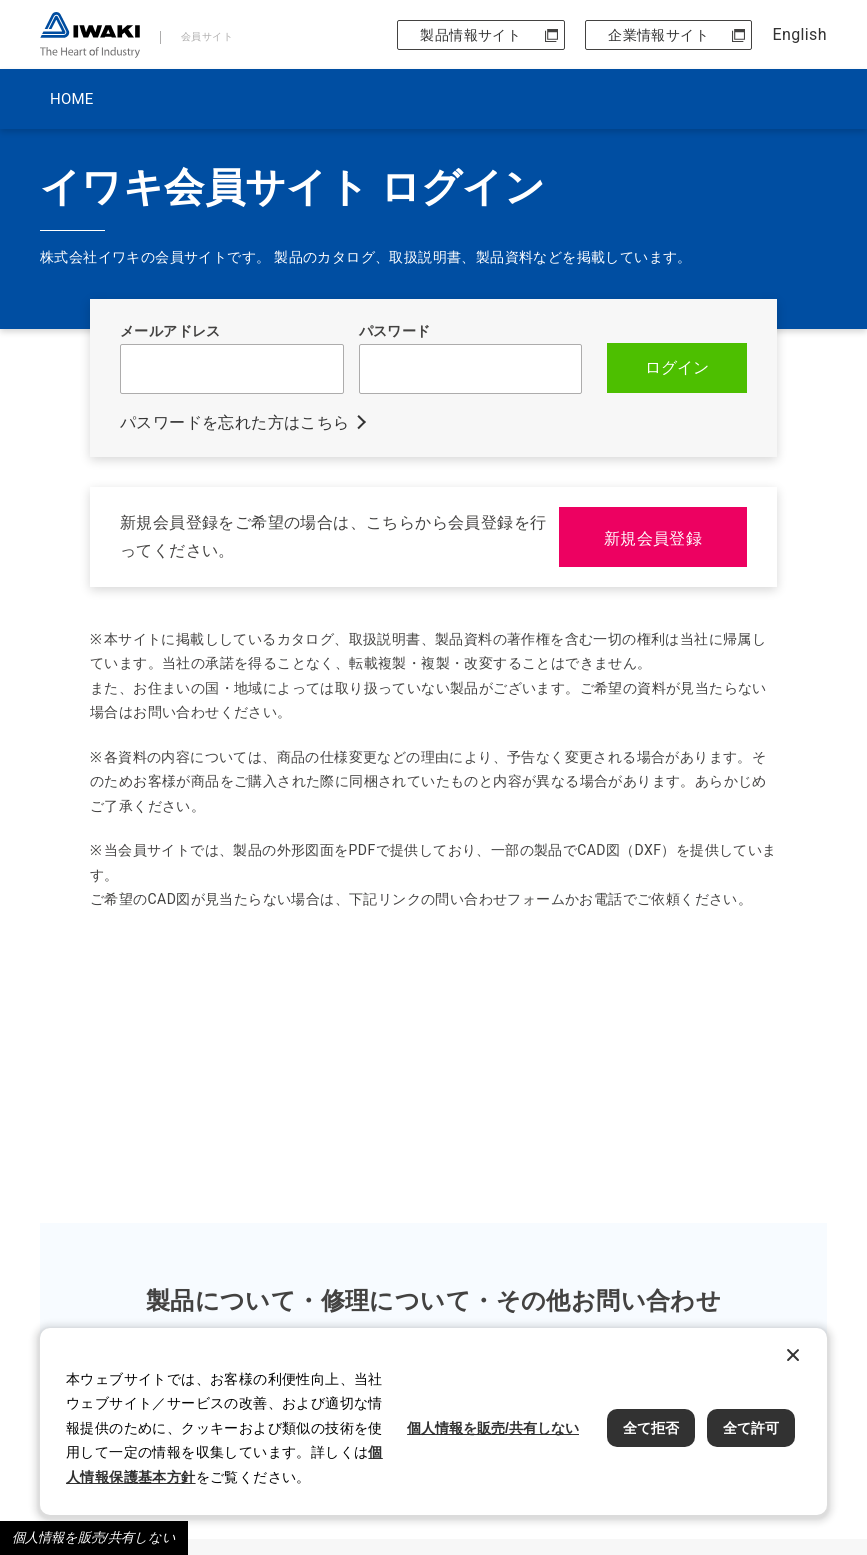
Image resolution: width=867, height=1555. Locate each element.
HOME (71, 99)
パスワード (395, 331)
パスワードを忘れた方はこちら (235, 422)
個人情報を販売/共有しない (94, 1537)
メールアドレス (170, 331)
